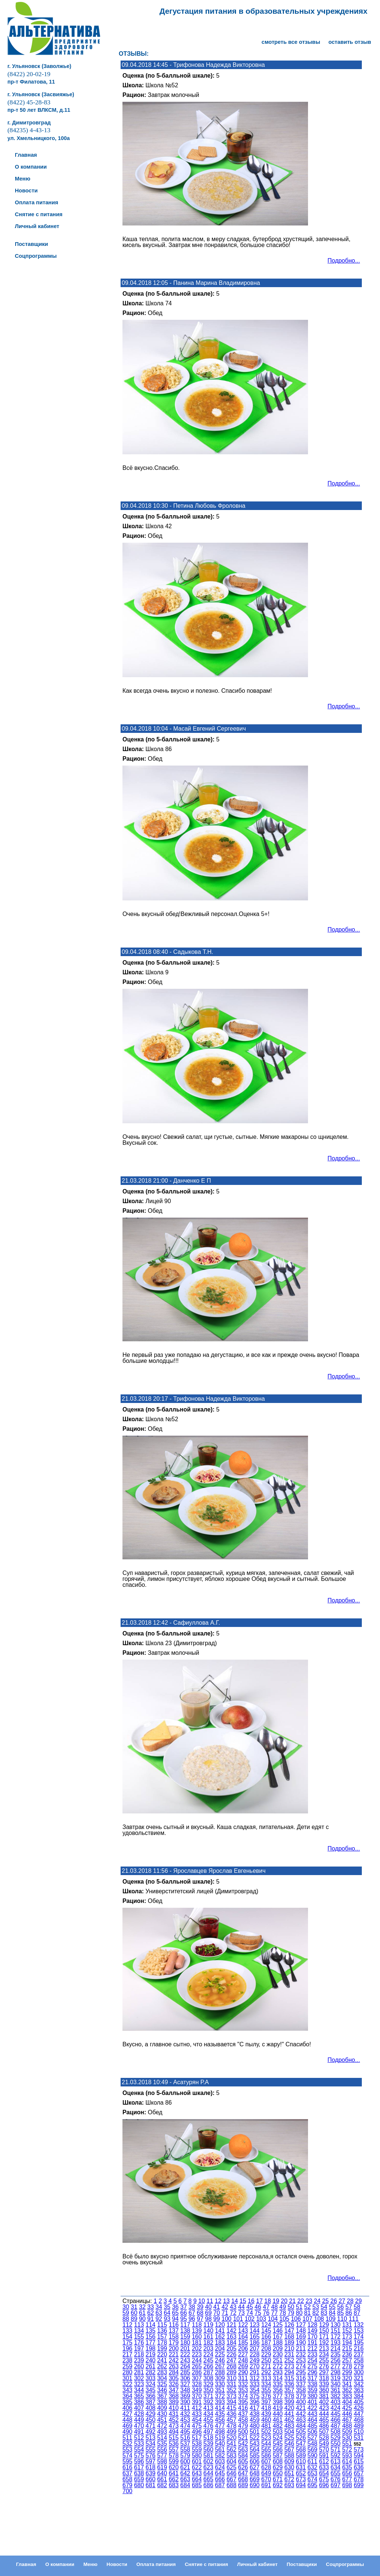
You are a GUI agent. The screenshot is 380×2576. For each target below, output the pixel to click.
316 (301, 2378)
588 (289, 2455)
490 (127, 2432)
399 (289, 2402)
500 (243, 2432)
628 (266, 2467)
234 (324, 2354)
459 (255, 2420)
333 (255, 2384)
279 (359, 2366)
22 (300, 2301)
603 (220, 2461)
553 (127, 2449)
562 (231, 2449)
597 (150, 2461)
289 (231, 2372)
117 (185, 2325)
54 (324, 2307)
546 (289, 2443)
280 (127, 2372)
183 (220, 2342)
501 (255, 2432)
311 (243, 2378)
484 (301, 2426)
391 (197, 2402)
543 (255, 2443)
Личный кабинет (257, 2564)
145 (266, 2331)
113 (139, 2325)
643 (197, 2473)
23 (309, 2301)
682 (162, 2485)
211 (301, 2348)
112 (127, 2325)
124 (266, 2325)
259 (127, 2366)
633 (324, 2467)
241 (162, 2360)
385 (127, 2402)
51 (299, 2307)
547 (301, 2443)
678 (359, 2479)
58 (357, 2307)
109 (330, 2319)
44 (241, 2307)
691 (266, 2485)
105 (284, 2319)
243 (185, 2360)
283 (162, 2372)
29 (358, 2301)
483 (289, 2426)
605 (243, 2461)
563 (243, 2449)
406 (127, 2408)
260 (139, 2366)
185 (243, 2342)
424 (336, 2408)
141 (220, 2331)
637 (127, 2473)
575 (139, 2455)
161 (208, 2336)
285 (185, 2372)
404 (347, 2402)
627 (255, 2467)
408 (150, 2408)
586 (266, 2455)
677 (347, 2479)
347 (174, 2390)
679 (127, 2485)
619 (162, 2467)
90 (142, 2319)
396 (255, 2402)
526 (301, 2437)
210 (289, 2348)
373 (231, 2396)
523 (266, 2437)
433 (197, 2414)
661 (162, 2479)
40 (208, 2307)
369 (185, 2396)
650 (278, 2473)
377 (278, 2396)
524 (278, 2437)
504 (289, 2432)
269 (243, 2366)
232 (301, 2354)
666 (220, 2479)
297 (324, 2372)
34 (158, 2307)
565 (266, 2449)
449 (139, 2420)
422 (313, 2408)
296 (313, 2372)
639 (150, 2473)
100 (227, 2319)
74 (249, 2313)
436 (231, 2414)
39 (200, 2307)
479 (243, 2426)
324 (150, 2384)
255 (324, 2360)
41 (216, 2307)
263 (174, 2366)
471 (150, 2426)
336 (289, 2384)
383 (347, 2396)
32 (142, 2307)
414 (220, 2408)
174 (359, 2336)
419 (278, 2408)
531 (359, 2437)
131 (347, 2325)
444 (324, 2414)
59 (125, 2313)
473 (174, 2426)
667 (231, 2479)
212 (313, 2348)
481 (266, 2426)
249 (255, 2360)
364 (127, 2396)
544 (266, 2443)
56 (340, 2307)
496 (197, 2432)
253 (301, 2360)
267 (220, 2366)
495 (185, 2432)
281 (139, 2372)
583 (231, 2455)
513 (150, 2437)
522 (255, 2437)
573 (359, 2449)
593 (347, 2455)
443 (313, 2414)
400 (301, 2402)
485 (313, 2426)
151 (336, 2331)
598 (162, 2461)
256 (336, 2360)
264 (185, 2366)
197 (139, 2348)
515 (174, 2437)
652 (301, 2473)
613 (336, 2461)
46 (258, 2307)
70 (216, 2313)
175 (127, 2342)
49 (282, 2307)
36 (175, 2307)
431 (174, 2414)
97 (200, 2319)
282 (150, 2372)
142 (231, 2331)
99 (216, 2319)
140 (208, 2331)
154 (127, 2336)
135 (150, 2331)
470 (139, 2426)
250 (266, 2360)
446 (347, 2414)
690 (255, 2485)
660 (150, 2479)
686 (208, 2485)
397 (266, 2402)
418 (266, 2408)
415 (231, 2408)
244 (197, 2360)
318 (324, 2378)
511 (127, 2437)
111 (354, 2319)
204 (220, 2348)
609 (289, 2461)
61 (142, 2313)
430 (162, 2414)
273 (289, 2366)
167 (278, 2336)
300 (359, 2372)
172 (336, 2336)
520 (231, 2437)
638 (139, 2473)
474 (185, 2426)
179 (174, 2342)
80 (299, 2313)
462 (289, 2420)
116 (174, 2325)
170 (313, 2336)
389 (174, 2402)
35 (167, 2307)
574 (127, 2455)
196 (127, 2348)
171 (324, 2336)
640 (162, 2473)
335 (278, 2384)
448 (127, 2420)
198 (150, 2348)
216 (359, 2348)
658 (127, 2479)
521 (243, 2437)
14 (234, 2301)
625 (231, 2467)
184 (231, 2342)
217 (127, 2354)
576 (150, 2455)
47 (266, 2307)
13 (226, 2301)
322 (127, 2384)
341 (347, 2384)
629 (278, 2467)
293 (278, 2372)
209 (278, 2348)
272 (278, 2366)
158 (174, 2336)
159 (185, 2336)
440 (278, 2414)
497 (208, 2432)
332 (243, 2384)
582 (220, 2455)
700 (127, 2491)
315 (289, 2378)
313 (266, 2378)
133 (127, 2331)
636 (359, 2467)
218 (139, 2354)
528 (324, 2437)
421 (301, 2408)
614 (347, 2461)
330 (220, 2384)
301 (127, 2378)
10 (201, 2301)
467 (347, 2420)
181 (197, 2342)
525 (289, 2437)
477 (220, 2426)
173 (347, 2336)
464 (313, 2420)
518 (208, 2437)
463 (301, 2420)
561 (220, 2449)
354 (255, 2390)
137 (174, 2331)
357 (289, 2390)
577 (162, 2455)
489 (359, 2426)
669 (255, 2479)
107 (307, 2319)
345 (150, 2390)
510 (359, 2432)
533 (139, 2443)
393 (220, 2402)
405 (359, 2402)
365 (139, 2396)
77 (274, 2313)
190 (301, 2342)
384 (359, 2396)
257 (347, 2360)
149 (313, 2331)
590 (313, 2455)
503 (278, 2432)
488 (347, 2426)
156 (150, 2336)
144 (255, 2331)
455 (208, 2420)
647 (243, 2473)
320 (347, 2378)
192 (324, 2342)
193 (336, 2342)
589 (301, 2455)
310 (231, 2378)
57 (348, 2307)
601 (197, 2461)
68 (200, 2313)
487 (336, 2426)
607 (266, 2461)
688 (231, 2485)
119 (208, 2325)
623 (208, 2467)
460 (266, 2420)
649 (266, 2473)
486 (324, 2426)
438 (255, 2414)
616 (127, 2467)
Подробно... (344, 260)
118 (197, 2325)
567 (289, 2449)
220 (162, 2354)
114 (150, 2325)
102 (250, 2319)
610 (301, 2461)
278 (347, 2366)
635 (347, 2467)
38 (192, 2307)
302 (139, 2378)
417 (255, 2408)
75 (258, 2313)
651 (289, 2473)
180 (185, 2342)
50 (291, 2307)
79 (291, 2313)
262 (162, 2366)
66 (183, 2313)
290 (243, 2372)
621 (185, 2467)
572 (347, 2449)
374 (243, 2396)
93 (167, 2319)
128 (313, 2325)
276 (324, 2366)
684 (185, 2485)
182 (208, 2342)
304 (162, 2378)
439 (266, 2414)
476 (208, 2426)
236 (347, 2354)
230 (278, 2354)
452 (174, 2420)
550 (336, 2443)
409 (162, 2408)
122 (243, 2325)
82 (315, 2313)
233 (313, 2354)
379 (301, 2396)
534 (150, 2443)
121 (231, 2325)
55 (332, 2307)
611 (313, 2461)
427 (127, 2414)
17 (259, 2301)
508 (336, 2432)
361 (336, 2390)
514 (162, 2437)
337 (301, 2384)
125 (278, 2325)
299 (347, 2372)
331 (231, 2384)
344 (139, 2390)
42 (225, 2307)
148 (301, 2331)
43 (233, 2307)
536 (174, 2443)
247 (231, 2360)
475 (197, 2426)
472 (162, 2426)
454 (197, 2420)
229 (266, 2354)
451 (162, 2420)
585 (255, 2455)
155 (139, 2336)
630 (289, 2467)
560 (208, 2449)
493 (162, 2432)
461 (278, 2420)
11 (210, 2301)
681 (150, 2485)
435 (220, 2414)
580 (197, 2455)
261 (150, 2366)
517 (197, 2437)
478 (231, 2426)
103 (261, 2319)
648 (255, 2473)
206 (243, 2348)
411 (185, 2408)
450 (150, 2420)
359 (313, 2390)
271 (266, 2366)
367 (162, 2396)
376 (266, 2396)
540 (220, 2443)
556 (162, 2449)
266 (208, 2366)
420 (289, 2408)
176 (139, 2342)
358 (301, 2390)
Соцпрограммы (345, 2564)
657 (359, 2473)
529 (336, 2437)
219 (150, 2354)
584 (243, 2455)
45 (249, 2307)
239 (139, 2360)
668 (243, 2479)
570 (324, 2449)
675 (324, 2479)
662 (174, 2479)
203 (208, 2348)
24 (317, 2301)
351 (220, 2390)
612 (324, 2461)
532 (127, 2443)
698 (347, 2485)
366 (150, 2396)
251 (278, 2360)
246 (220, 2360)
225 (220, 2354)
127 (301, 2325)
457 (231, 2420)
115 (162, 2325)
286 (197, 2372)
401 (313, 2402)
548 (313, 2443)
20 (284, 2301)
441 (289, 2414)
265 (197, 2366)
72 (233, 2313)
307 (197, 2378)
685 (197, 2485)
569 (313, 2449)
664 (197, 2479)
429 (150, 2414)
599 (174, 2461)
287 (208, 2372)
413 (208, 2408)
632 (313, 2467)
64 (167, 2313)
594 (359, 2455)
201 (185, 2348)
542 (243, 2443)
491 (139, 2432)
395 (243, 2402)
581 (208, 2455)
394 (231, 2402)
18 (267, 2301)
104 (273, 2319)
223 (197, 2354)
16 (251, 2301)
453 (185, 2420)
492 (150, 2432)
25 (325, 2301)
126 (289, 2325)
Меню (90, 2564)
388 (162, 2402)
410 (174, 2408)
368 (174, 2396)
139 (197, 2331)
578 (174, 2455)
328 (197, 2384)
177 (150, 2342)
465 (324, 2420)
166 (266, 2336)
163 (231, 2336)
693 (289, 2485)
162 (220, 2336)
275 (313, 2366)
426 (359, 2408)
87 (357, 2313)
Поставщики (301, 2564)
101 (238, 2319)
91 (150, 2319)
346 (162, 2390)
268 (231, 2366)
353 (243, 2390)
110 (342, 2319)
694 (301, 2485)
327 (185, 2384)
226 (231, 2354)
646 (231, 2473)
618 (150, 2467)
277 (336, 2366)
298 (336, 2372)
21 (292, 2301)
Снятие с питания (206, 2564)
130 (336, 2325)
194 (347, 2342)
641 (174, 2473)
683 (174, 2485)
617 (139, 2467)
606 (255, 2461)
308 (208, 2378)
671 (278, 2479)
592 (336, 2455)
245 (208, 2360)
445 (336, 2414)
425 (347, 2408)
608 (278, 2461)
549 (324, 2443)
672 (289, 2479)
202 (197, 2348)
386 (139, 2402)
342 (359, 2384)
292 (266, 2372)
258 (359, 2360)
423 (324, 2408)
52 (307, 2307)
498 (220, 2432)
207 (255, 2348)
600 (185, 2461)
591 (324, 2455)
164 (243, 2336)
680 (139, 2485)
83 (324, 2313)
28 (350, 2301)
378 (289, 2396)
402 (324, 2402)
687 (220, 2485)
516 (185, 2437)
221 (174, 2354)
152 (347, 2331)
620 (174, 2467)
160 (197, 2336)
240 (150, 2360)
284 (174, 2372)
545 (278, 2443)
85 (340, 2313)
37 (183, 2307)
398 (278, 2402)
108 (319, 2319)
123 (255, 2325)
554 (139, 2449)
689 (243, 2485)
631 (301, 2467)
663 (185, 2479)
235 (336, 2354)
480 (255, 2426)
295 (301, 2372)
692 (278, 2485)
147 (289, 2331)
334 (266, 2384)
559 (197, 2449)
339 (324, 2384)
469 (127, 2426)
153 (359, 2331)
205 (231, 2348)
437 (243, 2414)
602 (208, 2461)
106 (296, 2319)
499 (231, 2432)
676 (336, 2479)
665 (208, 2479)
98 (208, 2319)
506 (313, 2432)
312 (255, 2378)
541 (231, 2443)
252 (289, 2360)
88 (125, 2319)
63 (158, 2313)
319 (336, 2378)
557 (174, 2449)
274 (301, 2366)
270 (255, 2366)
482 (278, 2426)
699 (359, 2485)
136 (162, 2331)
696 (324, 2485)
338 (313, 2384)
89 (134, 2319)
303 (150, 2378)
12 (218, 2301)
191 (313, 2342)
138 (185, 2331)
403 (336, 2402)
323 (139, 2384)
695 (313, 2485)
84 (332, 2313)
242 (174, 2360)
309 (220, 2378)
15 (243, 2301)
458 (243, 2420)
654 (324, 2473)
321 (359, 2378)
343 (127, 2390)
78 (282, 2313)
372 (220, 2396)
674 (313, 2479)
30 (125, 2307)
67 (192, 2313)
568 (301, 2449)
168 (289, 2336)
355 (266, 2390)
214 (336, 2348)
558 (185, 2449)
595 (127, 2461)
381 (324, 2396)
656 (347, 2473)
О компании (59, 2564)
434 (208, 2414)
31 (134, 2307)
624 (220, 2467)
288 (220, 2372)
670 (266, 2479)
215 (347, 2348)
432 (185, 2414)
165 (255, 2336)
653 (313, 2473)
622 (197, 2467)
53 (315, 2307)
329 (208, 2384)
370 (197, 2396)
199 (162, 2348)
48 (274, 2307)
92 (158, 2319)
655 (336, 2473)
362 (347, 2390)
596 (139, 2461)
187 (266, 2342)
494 (174, 2432)
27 (342, 2301)
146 (278, 2331)
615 (359, 2461)
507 (324, 2432)
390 (185, 2402)
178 (162, 2342)
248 (243, 2360)
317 (313, 2378)
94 (175, 2319)
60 (134, 2313)
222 (185, 2354)
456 (220, 2420)
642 (185, 2473)
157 (162, 2336)
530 (347, 2437)
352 (231, 2390)
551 (347, 2443)
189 (289, 2342)
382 (336, 2396)
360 (324, 2390)
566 (278, 2449)
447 (359, 2414)
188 (278, 2342)
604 (231, 2461)
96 (192, 2319)
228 (255, 2354)
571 (336, 2449)
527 (313, 2437)
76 (266, 2313)
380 (313, 2396)
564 (255, 2449)
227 (243, 2354)
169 (301, 2336)
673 (301, 2479)
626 (243, 2467)
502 (266, 2432)
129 (324, 2325)
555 (150, 2449)
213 (324, 2348)
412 (197, 2408)
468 (359, 2420)
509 (347, 2432)
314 (278, 2378)
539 (208, 2443)
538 (197, 2443)
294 (289, 2372)
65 (175, 2313)
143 (243, 2331)
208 (266, 2348)
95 (183, 2319)
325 (162, 2384)
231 (289, 2354)
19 (276, 2301)
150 (324, 2331)
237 (359, 2354)
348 (185, 2390)
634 (336, 2467)
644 (208, 2473)
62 (150, 2313)
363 (359, 2390)
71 (225, 2313)
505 (301, 2432)
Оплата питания (156, 2564)
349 (197, 2390)
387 (150, 2402)
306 (185, 2378)
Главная (26, 2564)
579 (185, 2455)
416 (243, 2408)
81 (307, 2313)
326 (174, 2384)
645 (220, 2473)
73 (241, 2313)
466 (336, 2420)
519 (220, 2437)
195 (359, 2342)
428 (139, 2414)
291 (255, 2372)
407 (139, 2408)
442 (301, 2414)
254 (313, 2360)
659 (139, 2479)
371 (208, 2396)
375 (255, 2396)
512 (139, 2437)
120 (220, 2325)
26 (333, 2301)
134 (139, 2331)
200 (174, 2348)
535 (162, 2443)
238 (127, 2360)
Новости (117, 2564)
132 (359, 2325)
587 (278, 2455)
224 (208, 2354)
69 (208, 2313)
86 (348, 2313)
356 (278, 2390)
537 (185, 2443)
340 (336, 2384)
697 (336, 2485)
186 (255, 2342)
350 (208, 2390)
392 (208, 2402)
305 (174, 2378)
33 (150, 2307)
